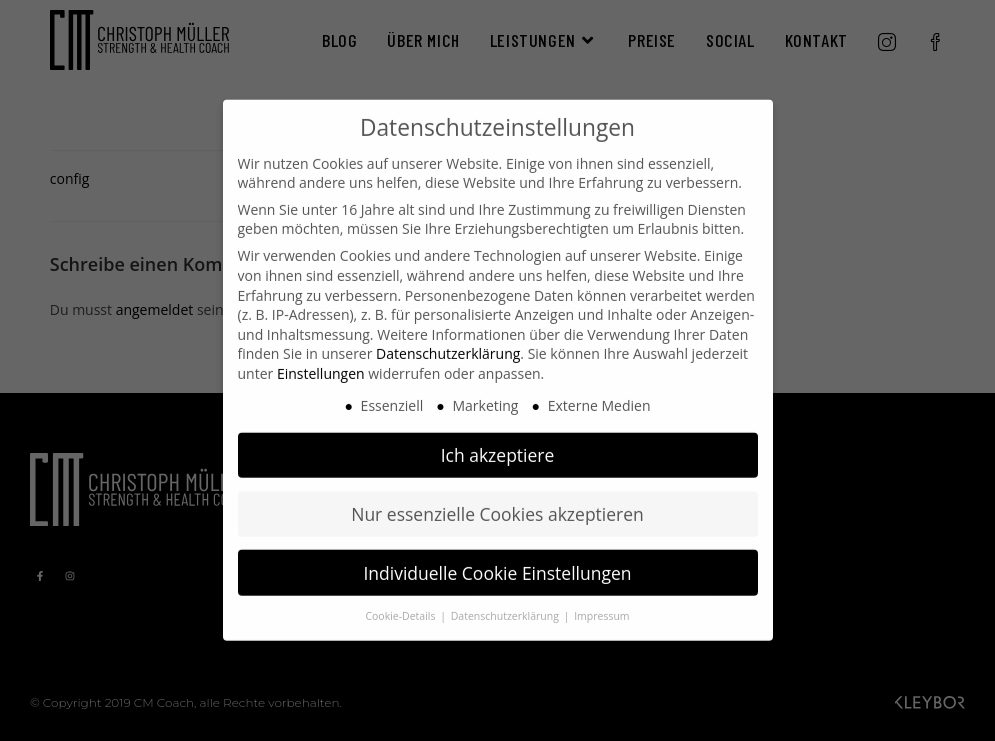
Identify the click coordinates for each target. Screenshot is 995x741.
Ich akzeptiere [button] (498, 436)
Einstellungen (321, 355)
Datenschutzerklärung (448, 335)
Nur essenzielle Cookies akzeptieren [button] (497, 495)
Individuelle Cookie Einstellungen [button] (497, 554)
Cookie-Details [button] (401, 598)
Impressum (601, 598)
